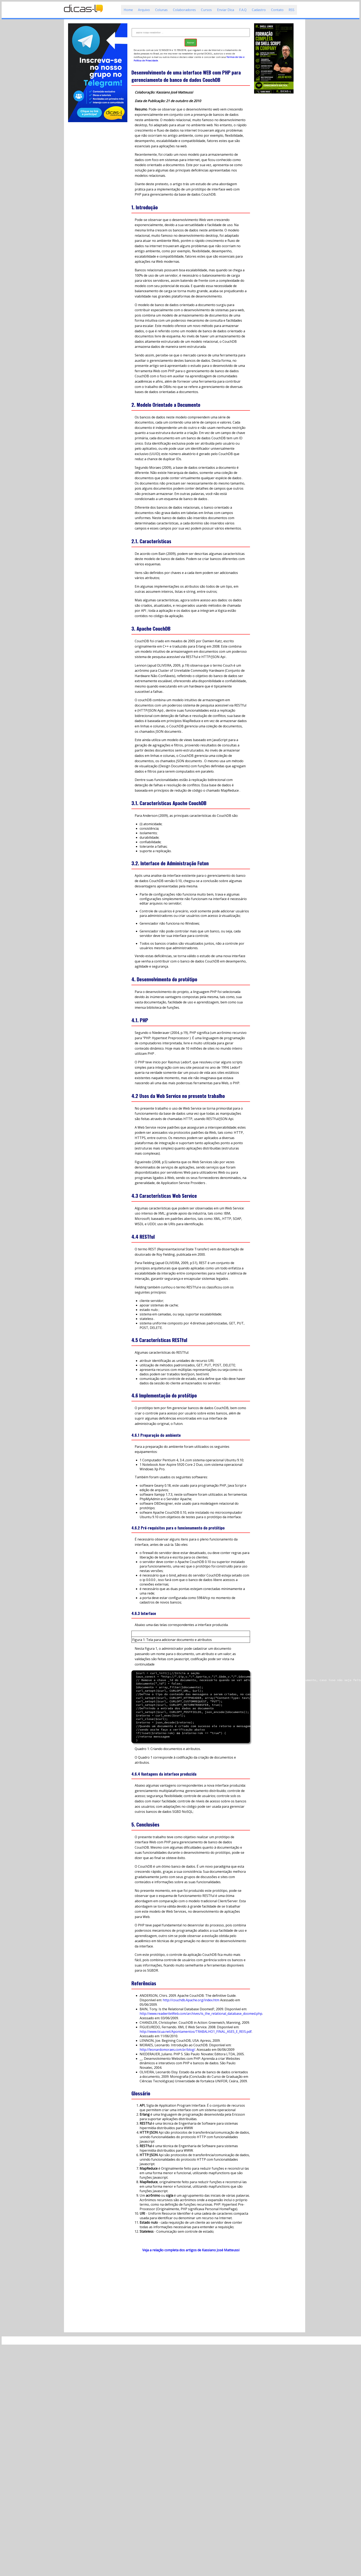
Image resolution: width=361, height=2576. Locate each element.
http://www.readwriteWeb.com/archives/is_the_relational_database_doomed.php (201, 2013)
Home (128, 10)
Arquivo (144, 10)
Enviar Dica (225, 10)
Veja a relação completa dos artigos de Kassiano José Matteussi (190, 2250)
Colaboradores (184, 10)
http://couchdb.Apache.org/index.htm (191, 2000)
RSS (291, 10)
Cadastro (259, 10)
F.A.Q (243, 10)
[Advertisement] (182, 2292)
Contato (277, 10)
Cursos (206, 10)
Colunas (161, 10)
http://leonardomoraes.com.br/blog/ (167, 2049)
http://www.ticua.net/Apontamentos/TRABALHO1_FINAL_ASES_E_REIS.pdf (196, 2031)
